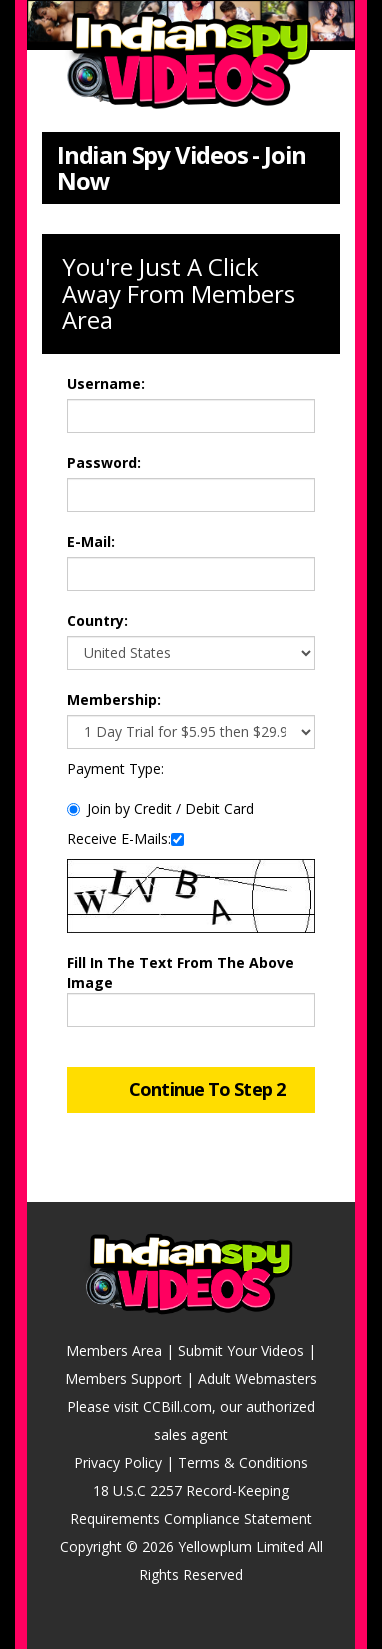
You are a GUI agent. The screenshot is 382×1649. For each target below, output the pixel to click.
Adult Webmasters (257, 1378)
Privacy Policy (118, 1462)
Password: (104, 462)
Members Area (114, 1350)
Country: (97, 620)
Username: (106, 383)
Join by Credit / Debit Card (160, 808)
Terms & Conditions (243, 1462)
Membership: (114, 699)
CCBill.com (177, 1406)
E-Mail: (91, 541)
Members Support (123, 1378)
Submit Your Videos (241, 1350)
